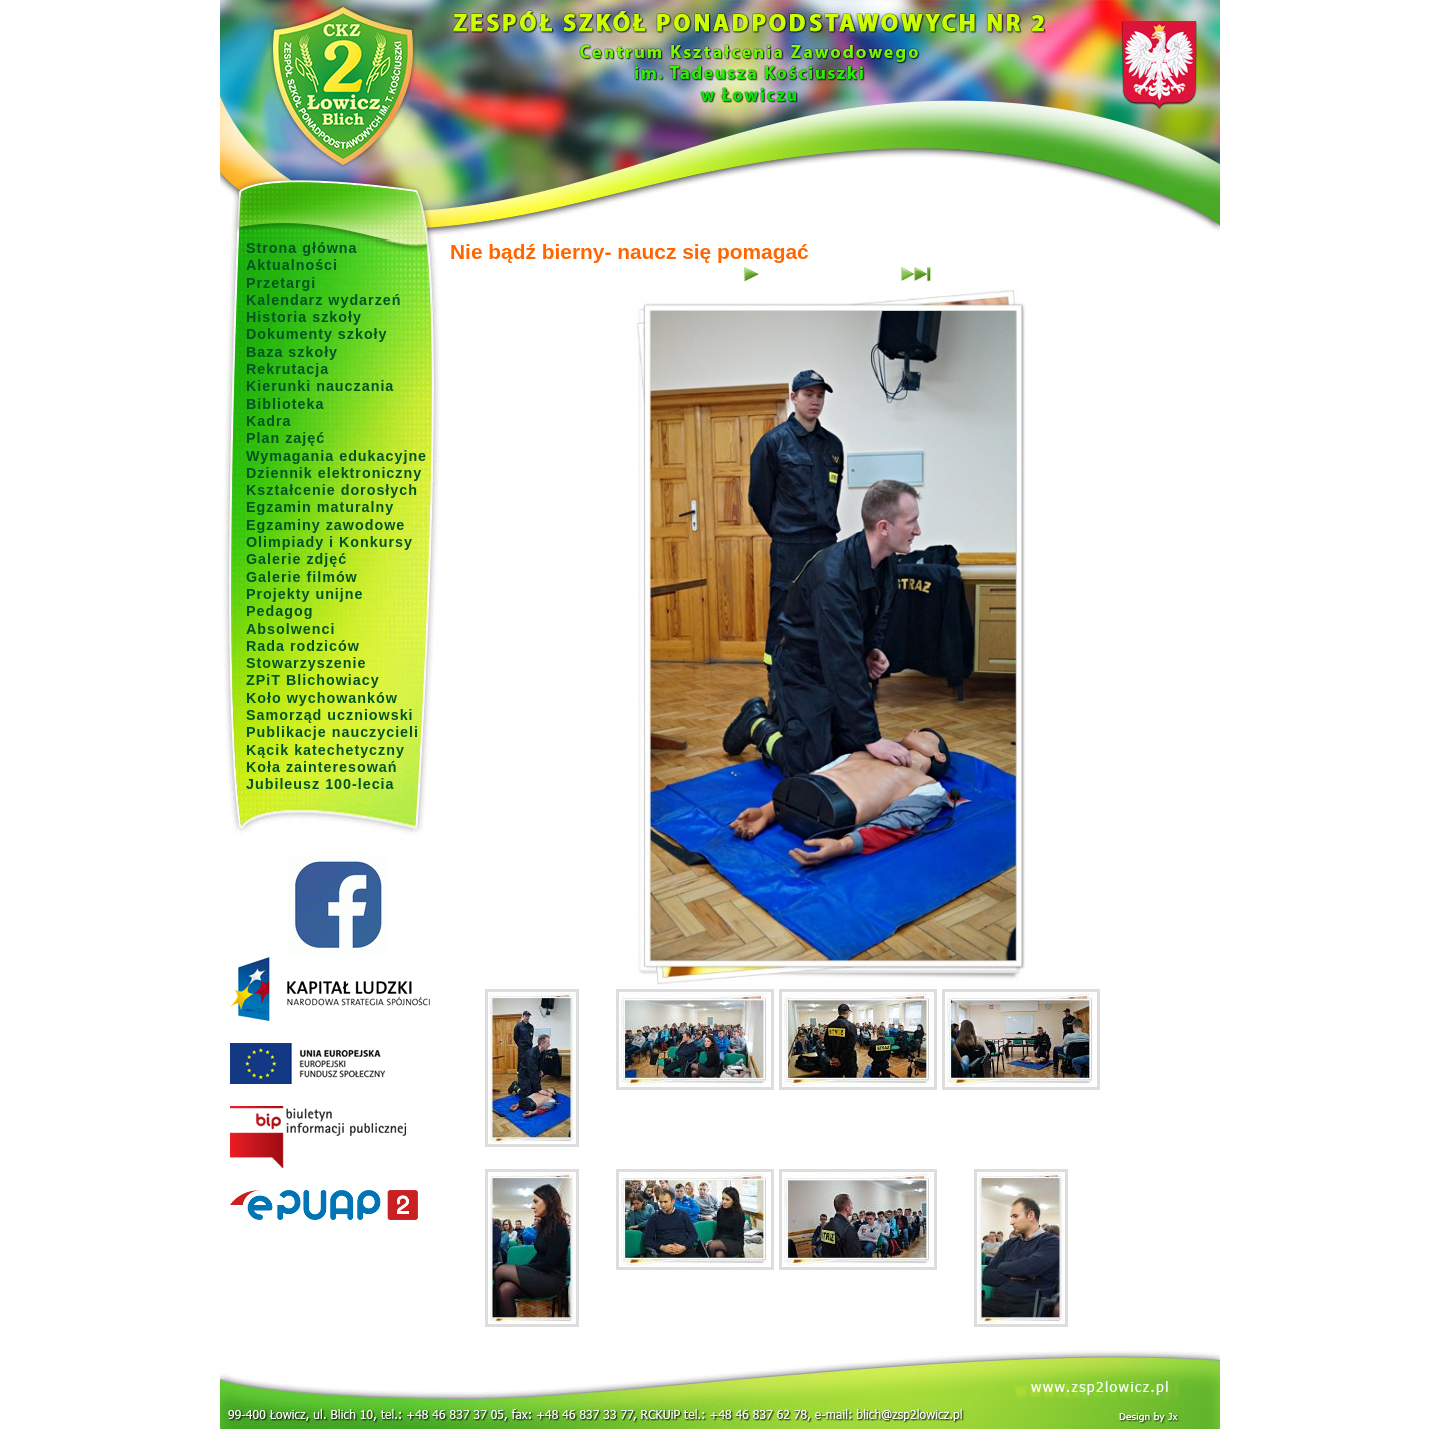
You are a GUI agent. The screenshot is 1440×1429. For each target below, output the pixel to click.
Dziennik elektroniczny (334, 473)
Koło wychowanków (322, 698)
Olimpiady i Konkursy (329, 542)
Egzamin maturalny (320, 507)
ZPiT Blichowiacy (313, 680)
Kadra (269, 421)
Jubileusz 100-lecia (320, 784)
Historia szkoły (304, 317)
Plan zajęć (285, 438)
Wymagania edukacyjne (336, 456)
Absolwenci (290, 629)
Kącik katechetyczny (325, 750)
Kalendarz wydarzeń (323, 300)
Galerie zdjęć (296, 559)
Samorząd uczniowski (330, 715)
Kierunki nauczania (320, 386)
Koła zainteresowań (322, 767)
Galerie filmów (302, 577)
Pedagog (279, 611)
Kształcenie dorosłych (332, 490)
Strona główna (302, 248)
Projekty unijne (305, 594)
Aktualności (292, 265)
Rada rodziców (303, 646)
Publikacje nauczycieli (332, 732)
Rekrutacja (287, 369)
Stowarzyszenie (306, 663)
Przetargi (281, 283)
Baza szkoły (292, 352)
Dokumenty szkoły (317, 334)
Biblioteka (285, 404)
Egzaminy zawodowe (325, 525)
